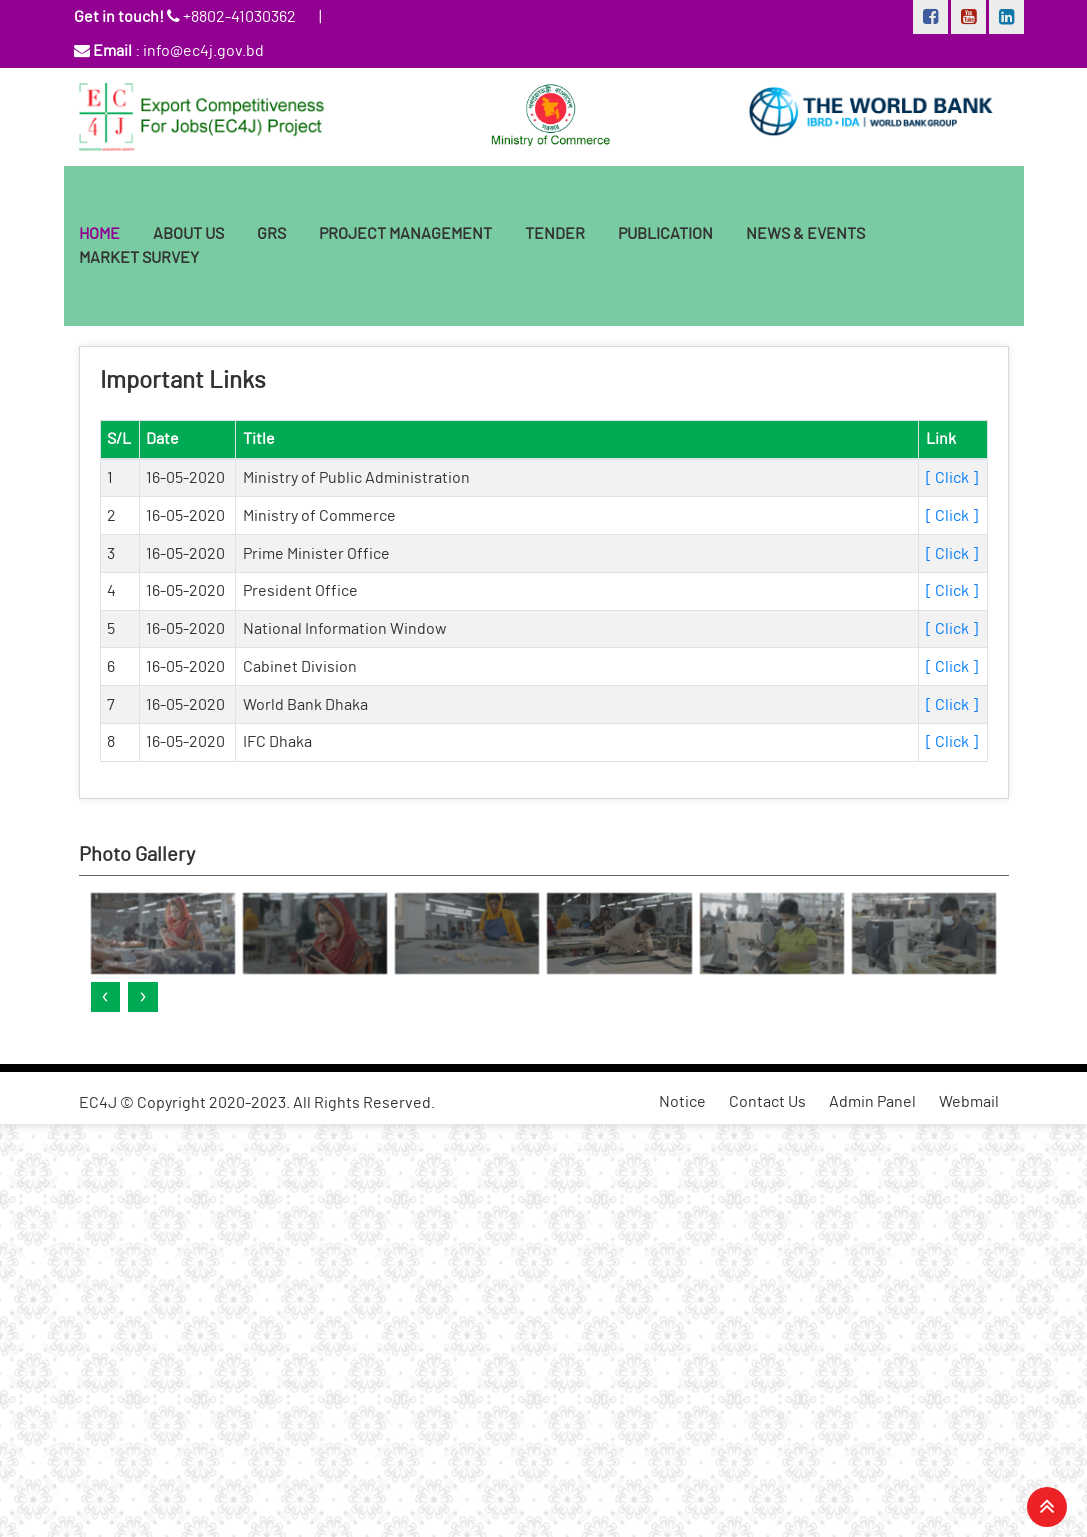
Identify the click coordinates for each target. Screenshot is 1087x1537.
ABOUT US (188, 234)
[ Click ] (952, 478)
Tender (555, 234)
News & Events (805, 234)
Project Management (405, 234)
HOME (99, 234)
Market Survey (139, 258)
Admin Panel (872, 1102)
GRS (271, 234)
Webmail (969, 1102)
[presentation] (105, 997)
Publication (665, 234)
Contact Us (767, 1102)
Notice (682, 1102)
